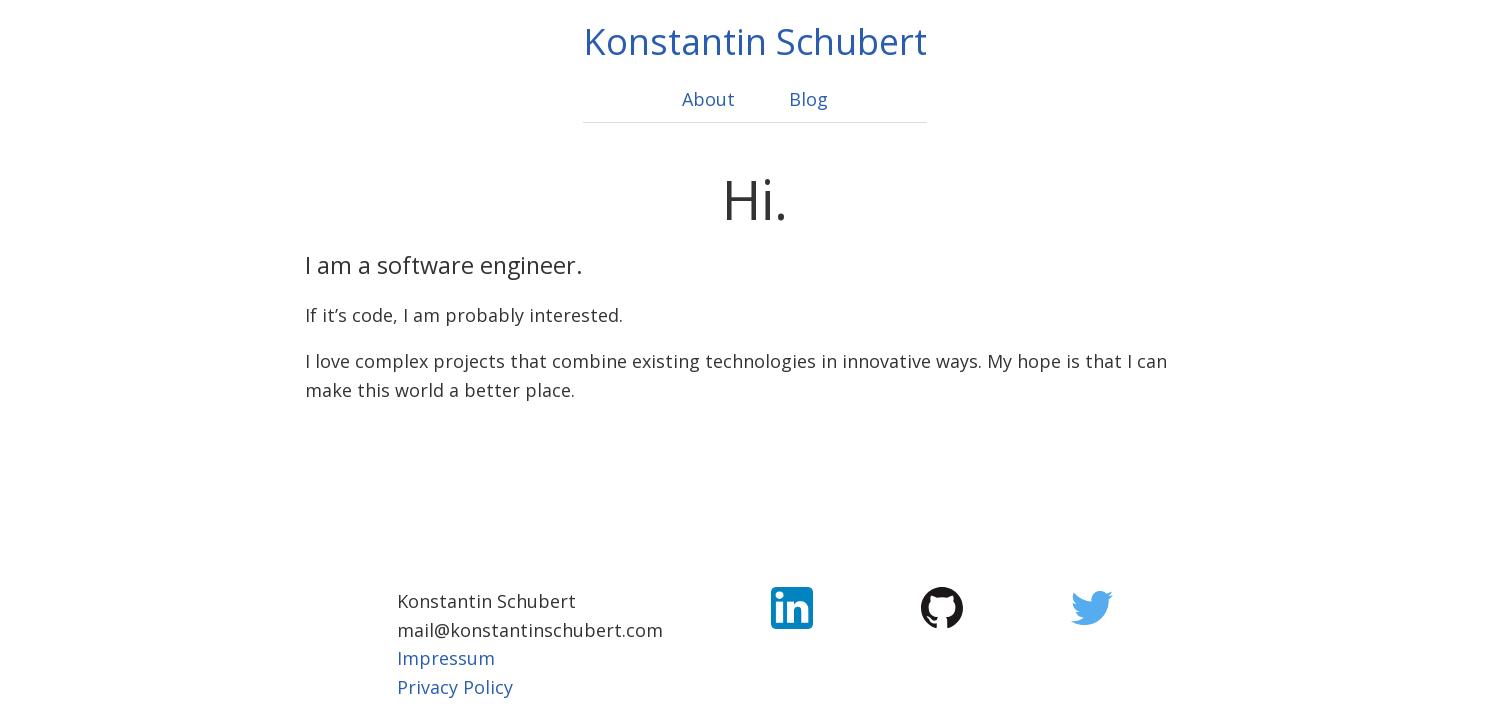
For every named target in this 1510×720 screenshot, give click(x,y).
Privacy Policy (455, 687)
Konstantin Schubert (755, 41)
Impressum (446, 658)
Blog (808, 99)
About (708, 99)
